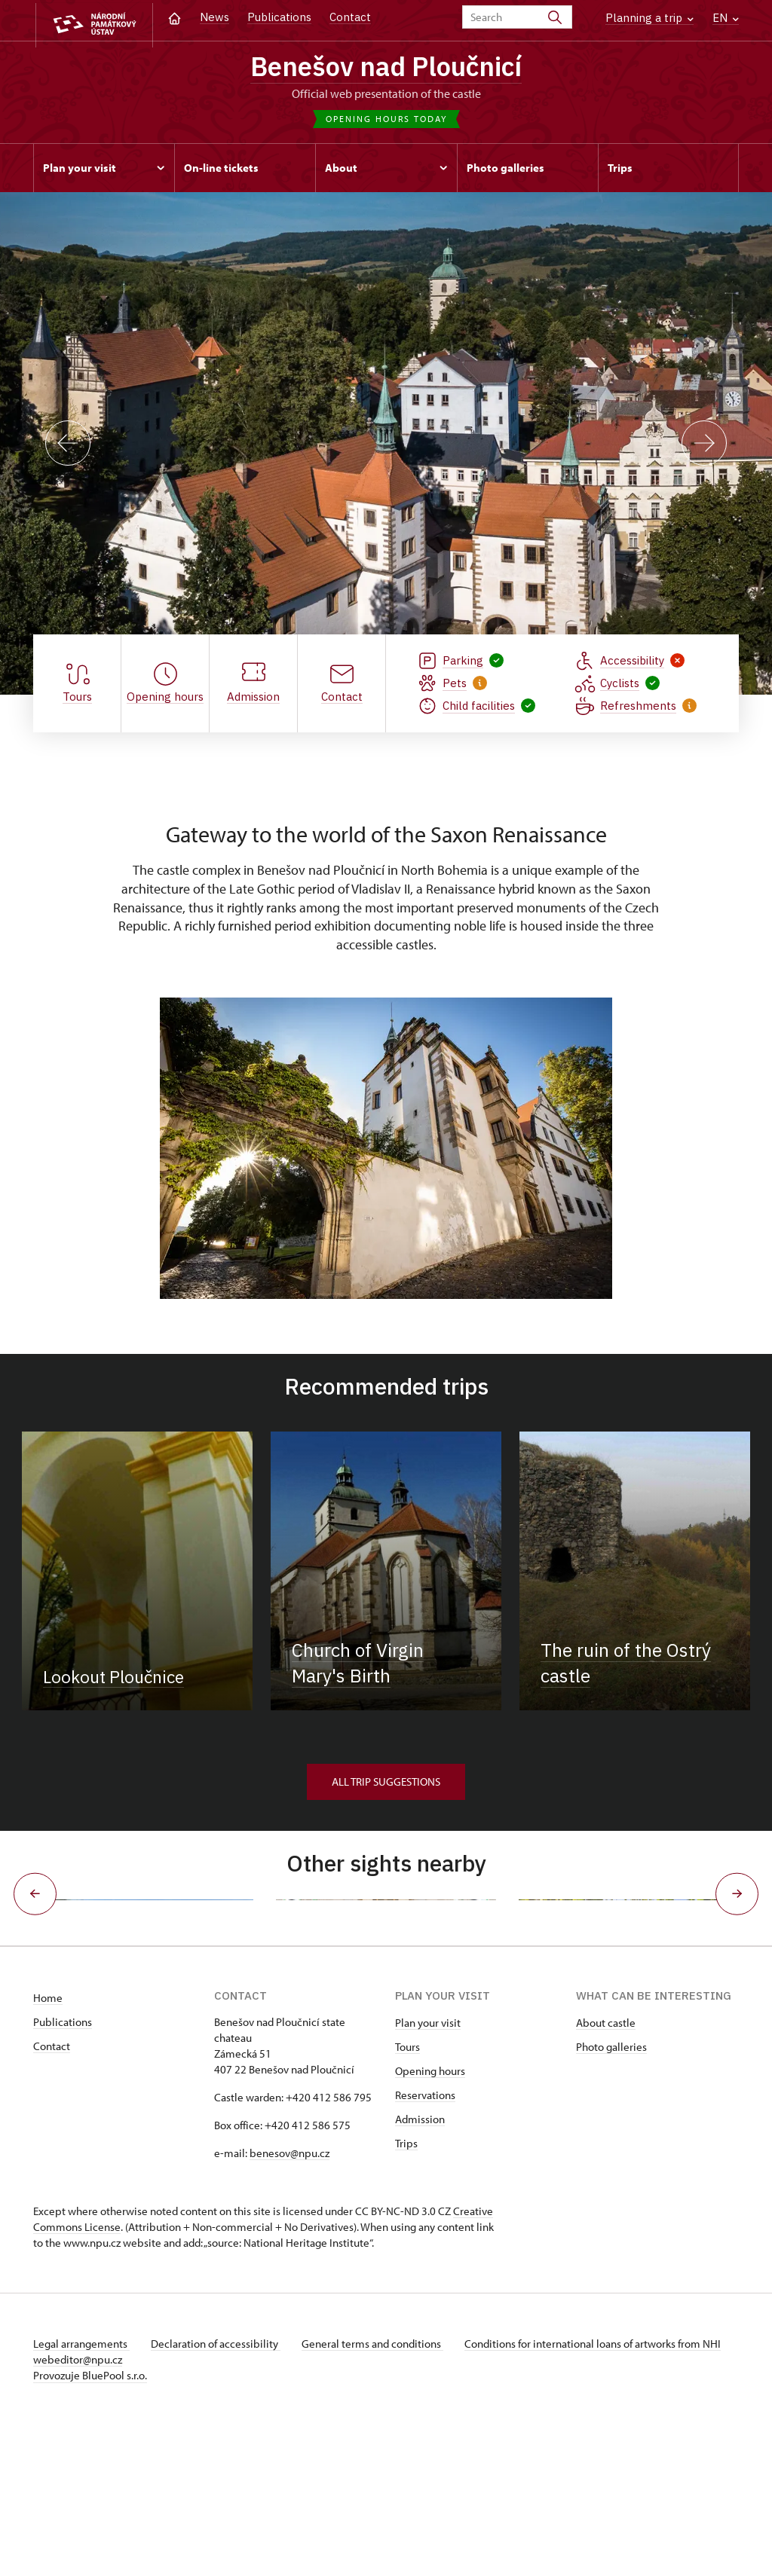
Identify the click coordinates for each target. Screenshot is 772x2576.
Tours (407, 2197)
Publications (279, 17)
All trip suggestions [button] (386, 1784)
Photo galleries (611, 2197)
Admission (420, 2270)
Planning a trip (649, 18)
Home (48, 2148)
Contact (350, 17)
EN (725, 18)
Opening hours (430, 2221)
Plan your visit (428, 2173)
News (214, 17)
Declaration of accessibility (218, 2494)
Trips (406, 2294)
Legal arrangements (81, 2494)
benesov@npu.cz (289, 2303)
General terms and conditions (378, 2494)
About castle (606, 2173)
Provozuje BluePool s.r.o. (90, 2526)
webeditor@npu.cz (122, 2510)
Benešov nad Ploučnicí (386, 68)
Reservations (425, 2245)
